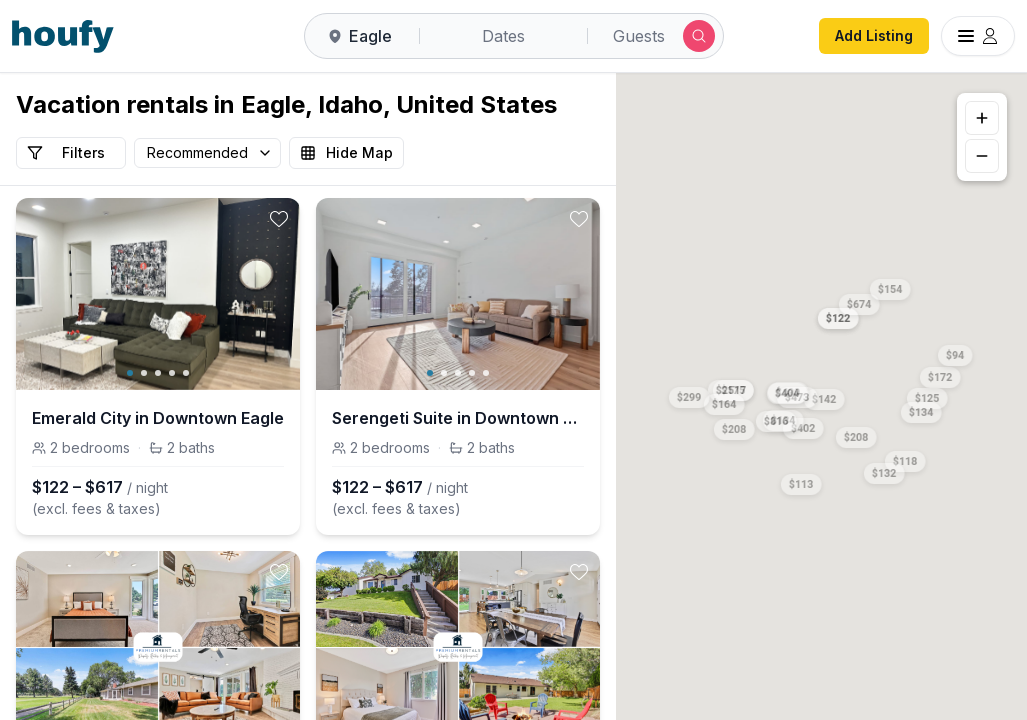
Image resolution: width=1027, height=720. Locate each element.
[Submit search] (699, 36)
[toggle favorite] (279, 219)
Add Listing (874, 35)
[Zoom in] (982, 118)
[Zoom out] (982, 156)
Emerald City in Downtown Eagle (158, 418)
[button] (838, 315)
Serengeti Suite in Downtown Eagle (458, 418)
